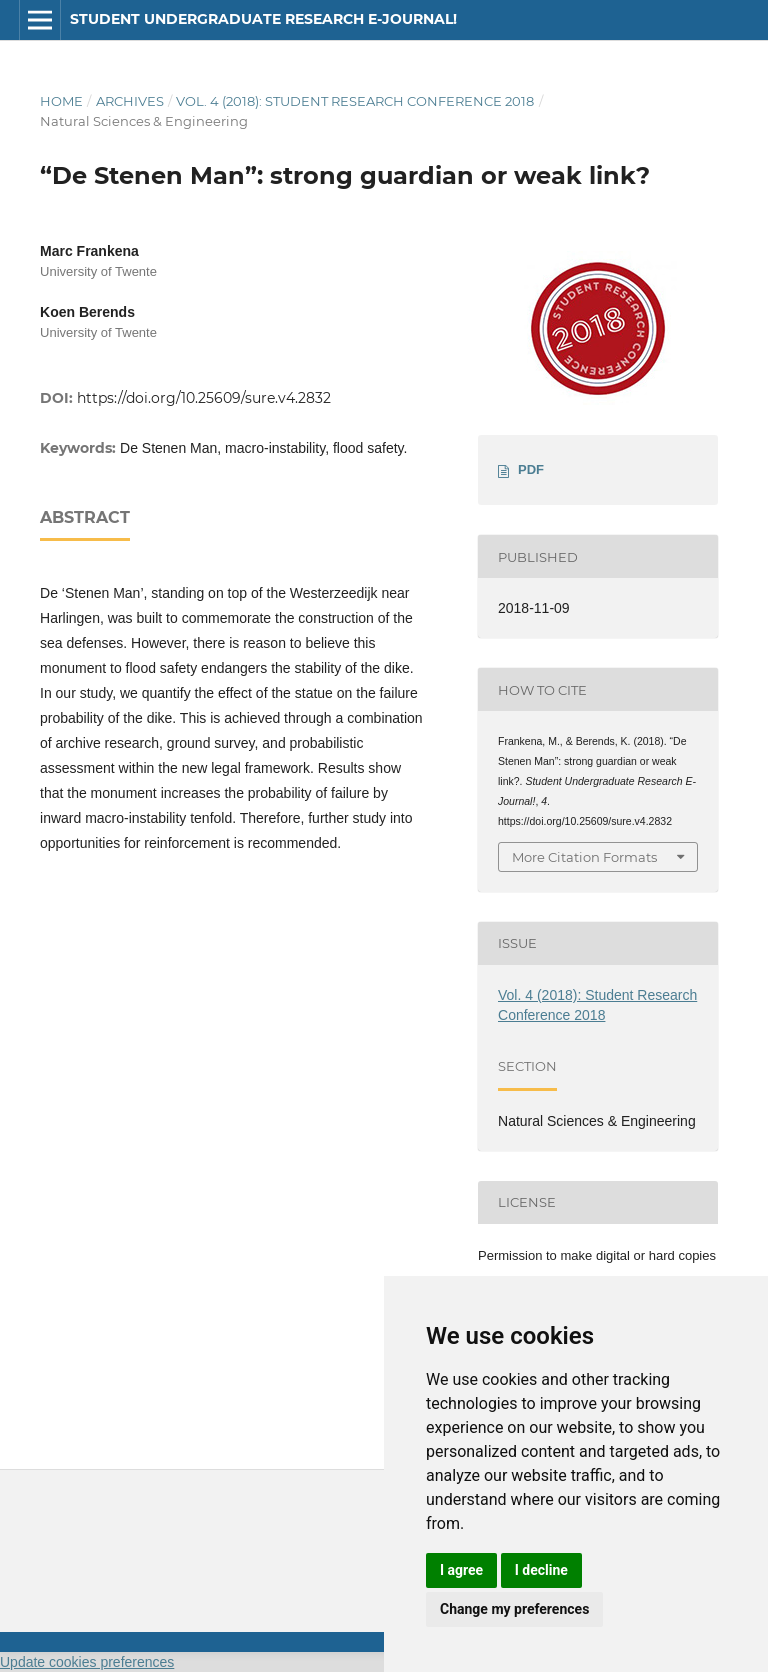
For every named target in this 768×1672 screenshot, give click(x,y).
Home (61, 101)
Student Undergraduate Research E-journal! (263, 19)
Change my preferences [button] (514, 1609)
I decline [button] (541, 1570)
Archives (130, 101)
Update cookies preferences (87, 1662)
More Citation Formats (584, 857)
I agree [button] (461, 1570)
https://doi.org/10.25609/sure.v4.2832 (204, 398)
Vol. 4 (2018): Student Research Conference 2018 (355, 101)
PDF (531, 469)
